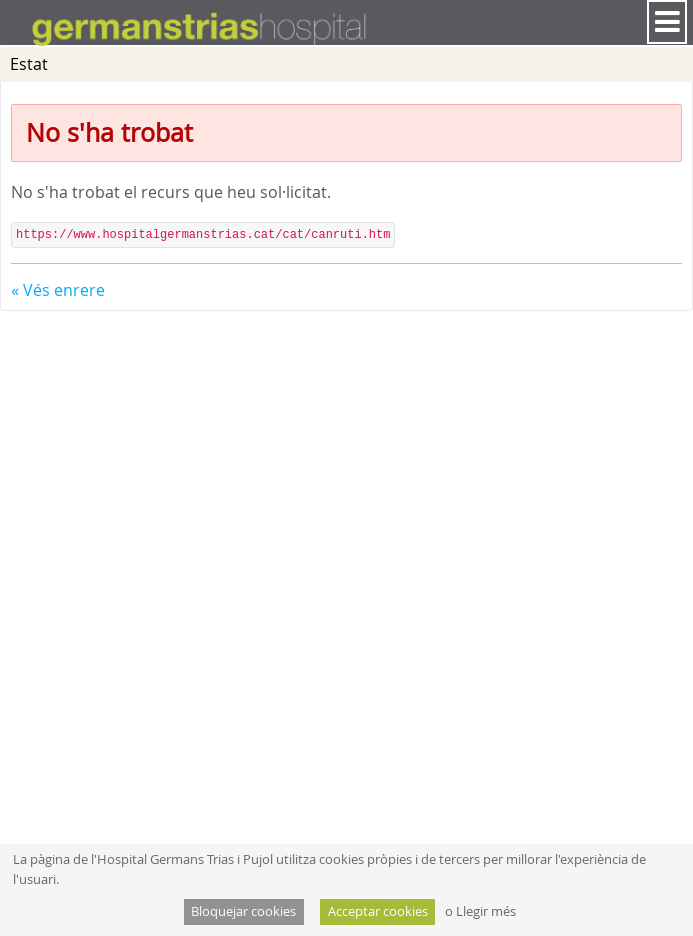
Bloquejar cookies (243, 911)
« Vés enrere (58, 290)
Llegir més (486, 911)
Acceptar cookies (378, 911)
